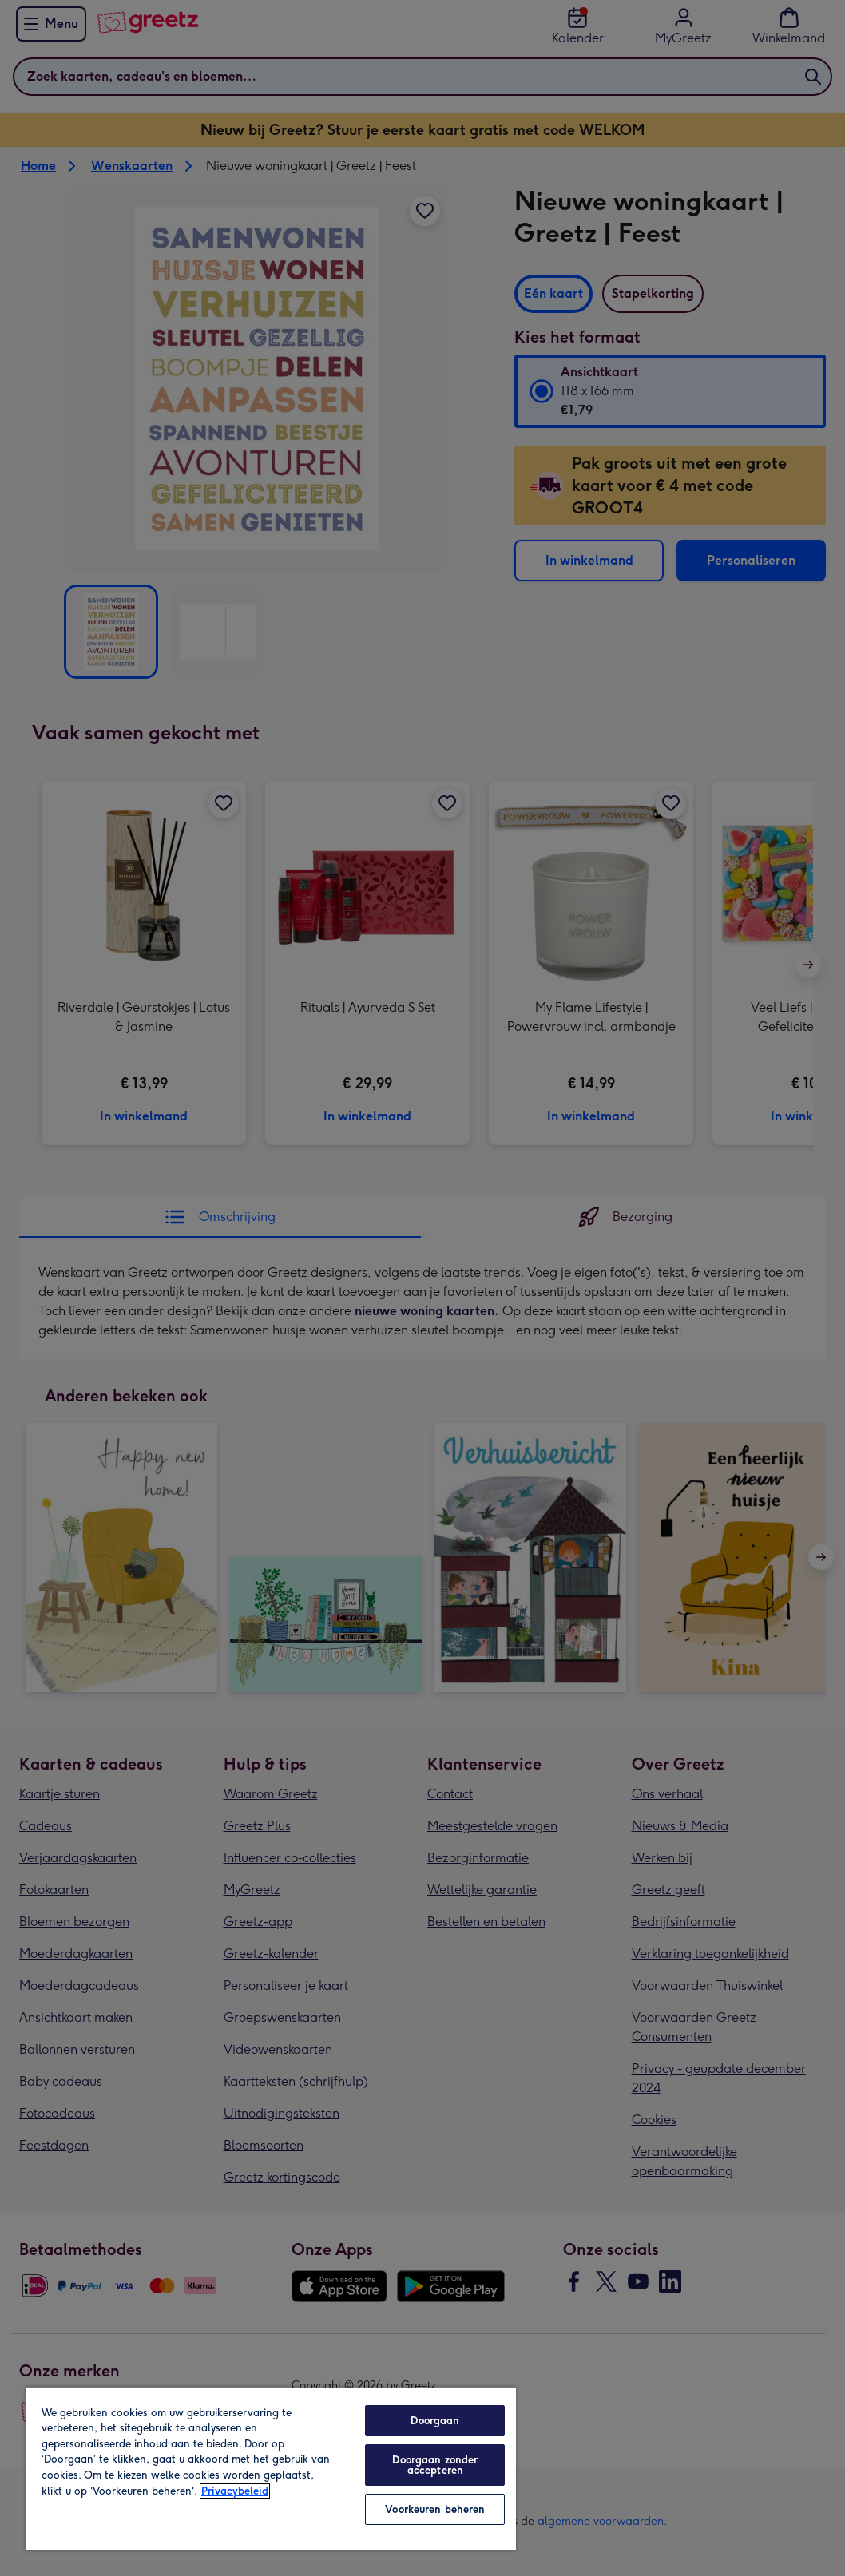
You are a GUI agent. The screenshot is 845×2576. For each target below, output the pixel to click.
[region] (271, 2468)
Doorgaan (435, 2421)
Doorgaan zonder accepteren (435, 2465)
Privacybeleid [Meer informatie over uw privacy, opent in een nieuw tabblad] (234, 2491)
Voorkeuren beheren (435, 2509)
